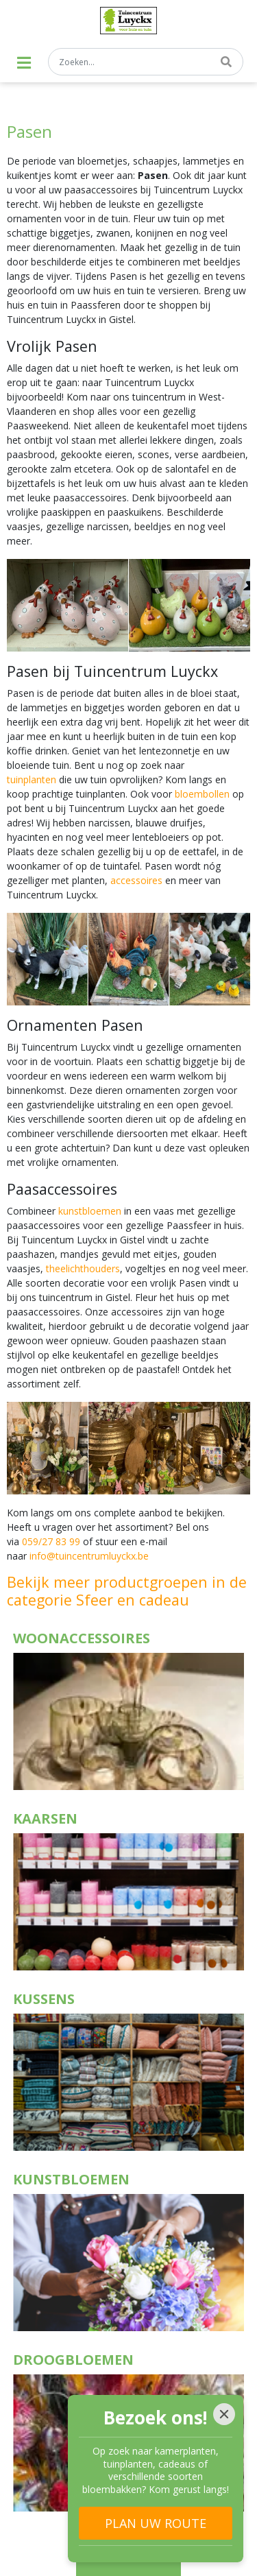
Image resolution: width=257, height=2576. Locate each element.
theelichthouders (83, 1268)
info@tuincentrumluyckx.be (89, 1555)
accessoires (136, 880)
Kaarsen (45, 1818)
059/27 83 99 (51, 1541)
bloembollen (202, 793)
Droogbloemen (73, 2359)
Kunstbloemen (71, 2179)
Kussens (44, 1999)
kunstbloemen (89, 1210)
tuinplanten (31, 779)
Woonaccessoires (81, 1638)
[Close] (224, 2414)
